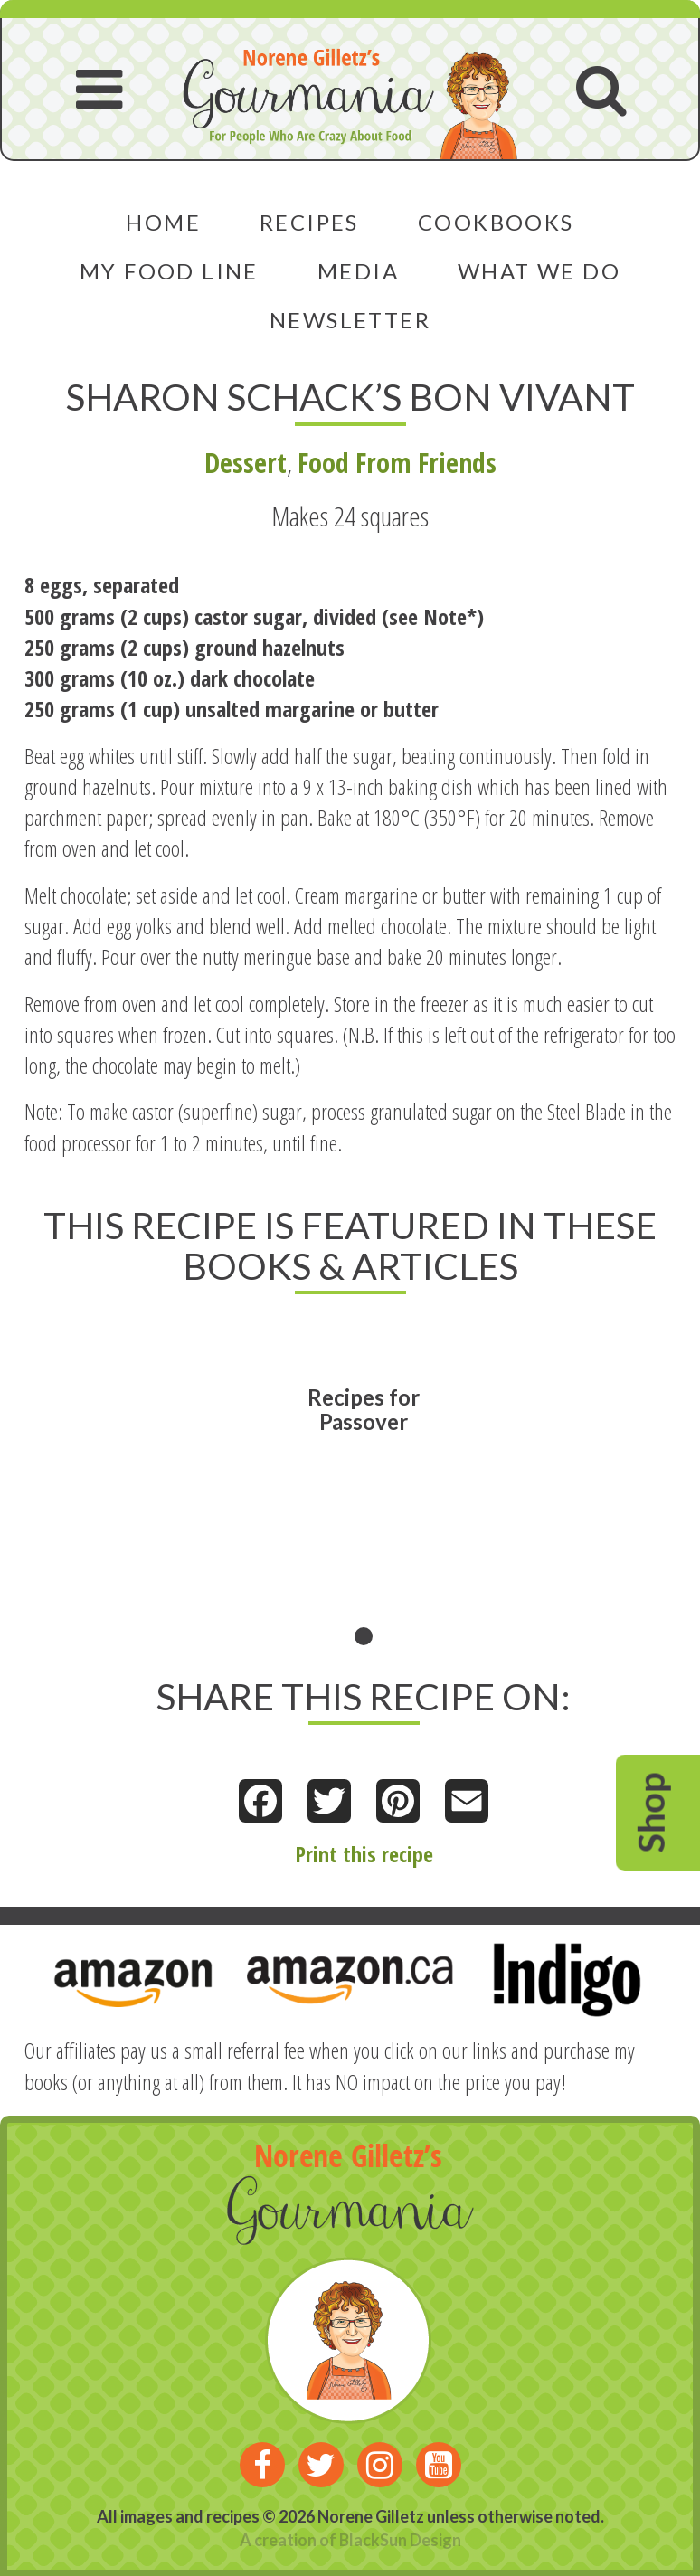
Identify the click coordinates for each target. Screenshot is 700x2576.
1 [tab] (364, 1636)
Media (358, 271)
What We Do (539, 271)
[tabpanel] (363, 1483)
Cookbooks (496, 222)
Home (163, 222)
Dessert (245, 462)
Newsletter (350, 320)
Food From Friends (397, 462)
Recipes (309, 222)
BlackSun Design (400, 2540)
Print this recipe (364, 1854)
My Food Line (169, 271)
